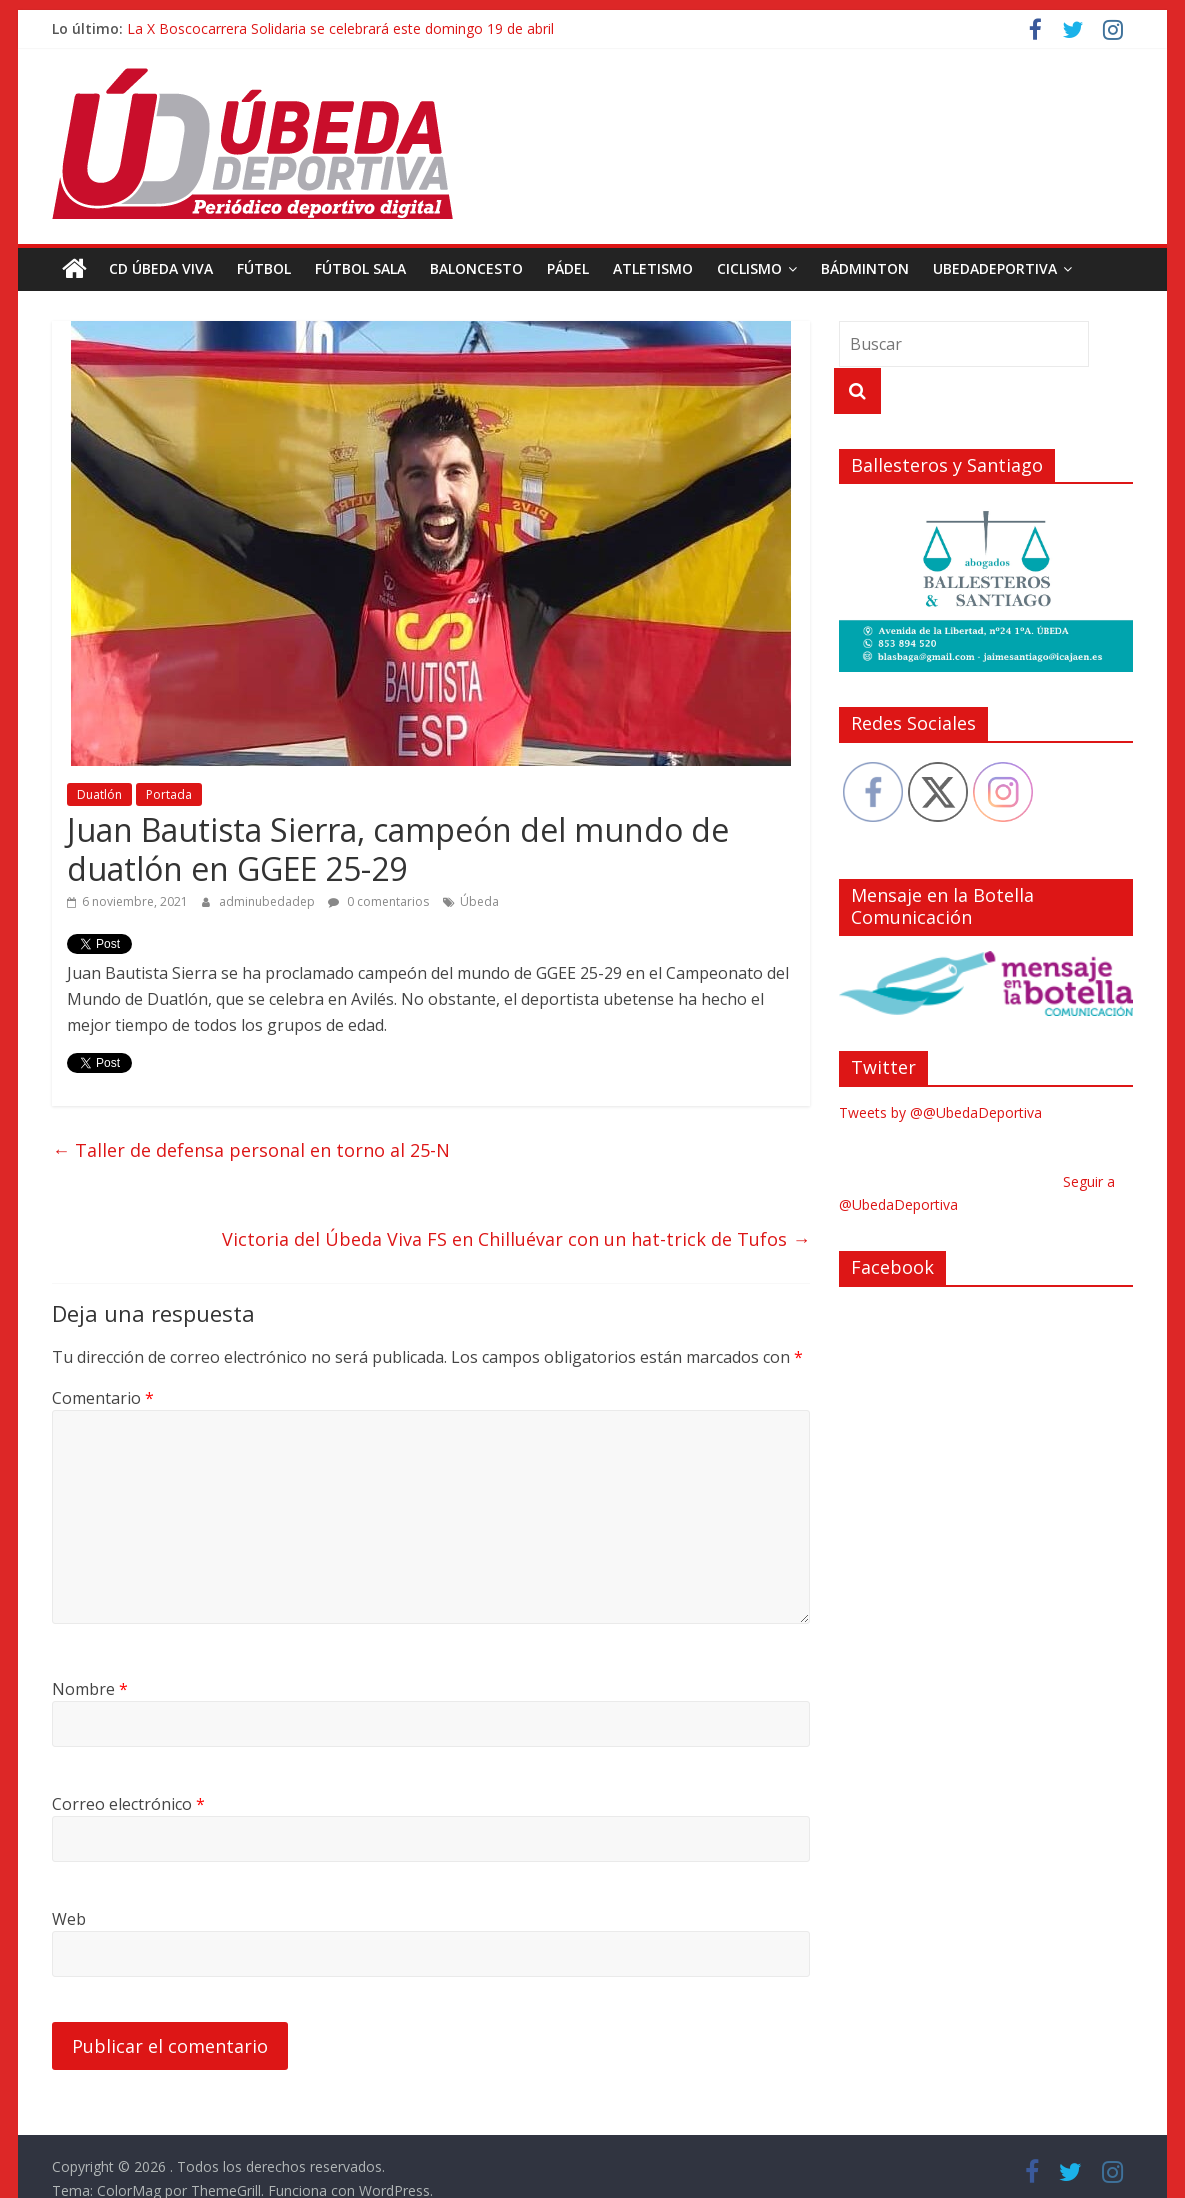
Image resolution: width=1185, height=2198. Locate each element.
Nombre (90, 1689)
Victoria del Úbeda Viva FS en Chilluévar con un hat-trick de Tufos (516, 1239)
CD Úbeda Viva (161, 268)
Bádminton (865, 268)
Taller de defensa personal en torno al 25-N (251, 1150)
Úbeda (479, 901)
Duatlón (99, 794)
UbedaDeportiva (995, 268)
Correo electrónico (128, 1804)
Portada (169, 794)
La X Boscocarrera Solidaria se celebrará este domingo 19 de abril (340, 28)
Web (69, 1919)
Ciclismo (749, 268)
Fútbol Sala (360, 268)
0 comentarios (378, 901)
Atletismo (653, 268)
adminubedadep (268, 901)
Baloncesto (476, 268)
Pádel (568, 268)
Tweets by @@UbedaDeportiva (940, 1112)
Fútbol (264, 268)
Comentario (103, 1398)
